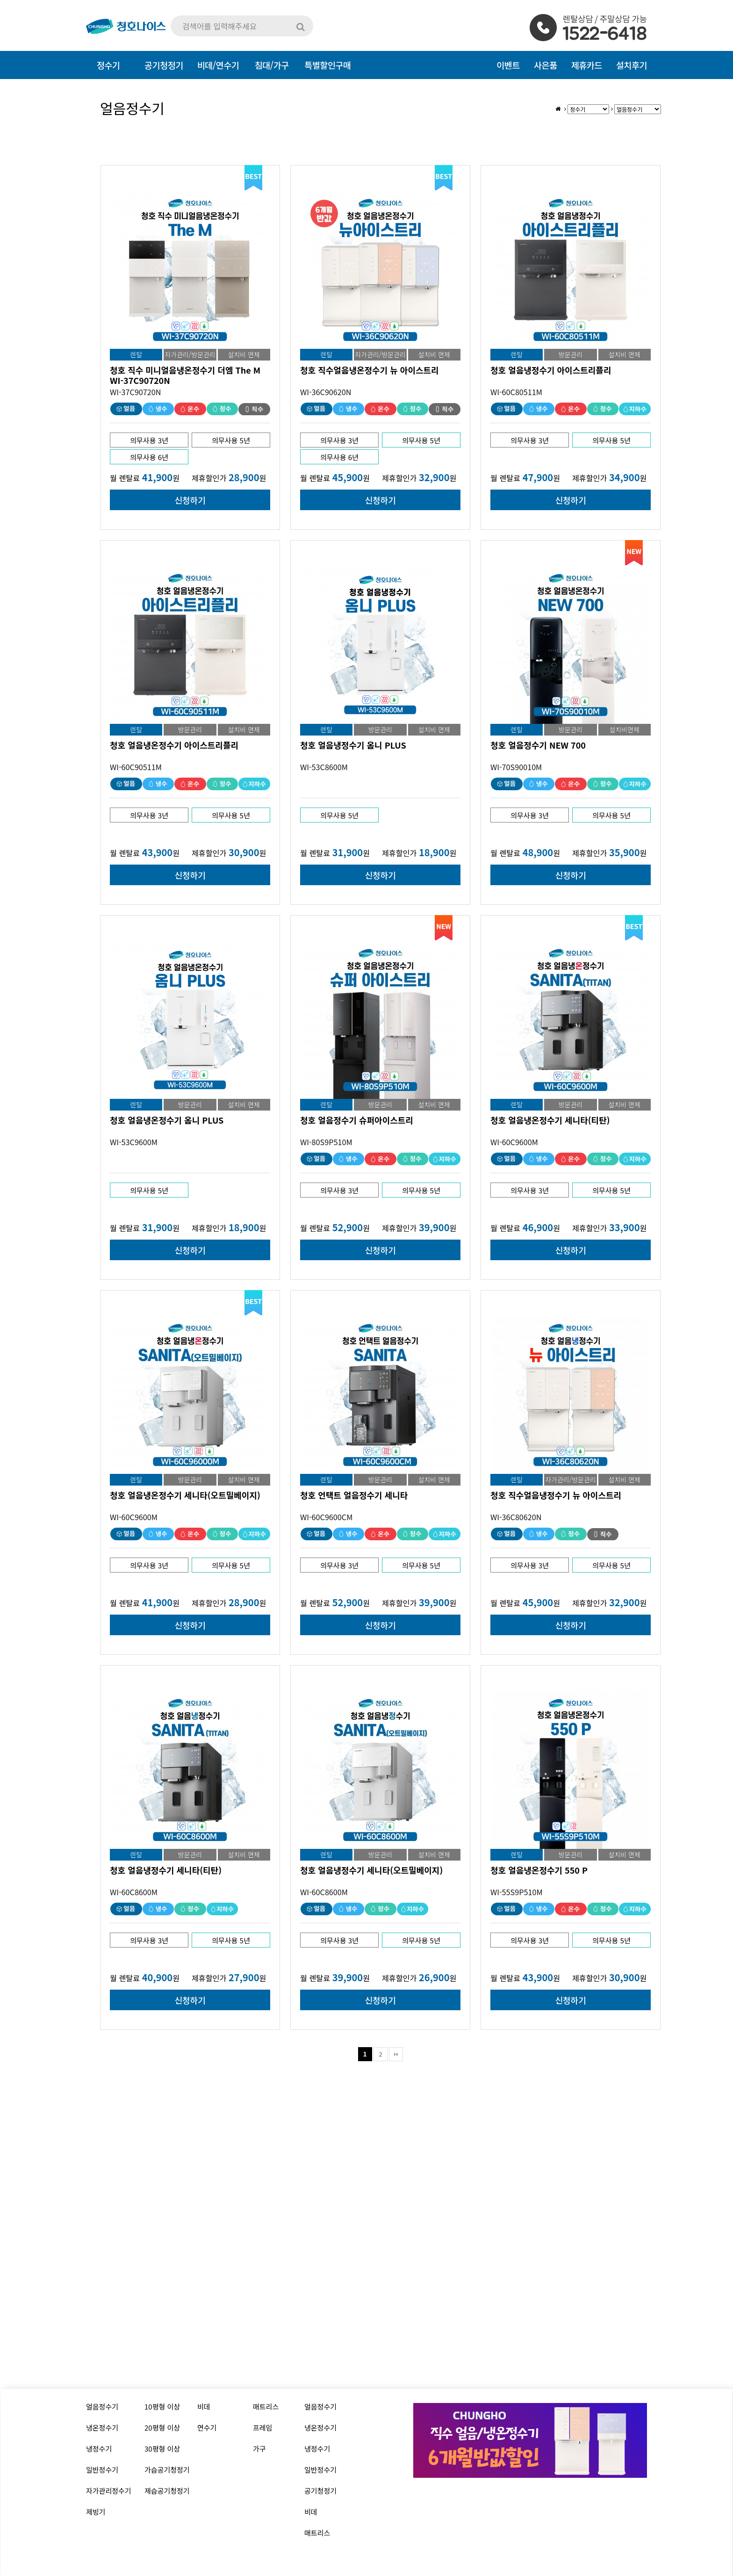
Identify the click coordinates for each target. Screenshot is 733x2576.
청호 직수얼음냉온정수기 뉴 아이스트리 (369, 370)
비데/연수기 (218, 64)
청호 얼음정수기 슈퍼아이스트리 (356, 1120)
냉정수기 (99, 2448)
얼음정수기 (102, 2406)
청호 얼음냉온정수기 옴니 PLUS (166, 1120)
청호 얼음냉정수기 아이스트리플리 (550, 370)
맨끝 (396, 2054)
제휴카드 (586, 64)
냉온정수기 (102, 2427)
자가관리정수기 (108, 2491)
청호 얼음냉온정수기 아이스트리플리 (174, 745)
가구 (259, 2448)
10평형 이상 (162, 2406)
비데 (203, 2406)
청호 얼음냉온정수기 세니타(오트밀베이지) (185, 1495)
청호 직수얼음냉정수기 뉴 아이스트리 (555, 1495)
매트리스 (266, 2406)
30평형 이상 (162, 2448)
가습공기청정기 (167, 2470)
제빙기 (95, 2512)
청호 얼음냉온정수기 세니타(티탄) (550, 1120)
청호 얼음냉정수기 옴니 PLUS (353, 745)
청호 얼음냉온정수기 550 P (539, 1870)
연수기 (206, 2427)
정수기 (108, 64)
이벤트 (508, 64)
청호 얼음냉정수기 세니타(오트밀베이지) (371, 1870)
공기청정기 (320, 2491)
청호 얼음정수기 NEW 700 (538, 745)
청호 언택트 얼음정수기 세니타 (354, 1495)
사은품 (545, 64)
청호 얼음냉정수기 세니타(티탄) (166, 1870)
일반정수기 (102, 2470)
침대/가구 (272, 64)
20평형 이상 (162, 2427)
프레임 (262, 2427)
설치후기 (631, 64)
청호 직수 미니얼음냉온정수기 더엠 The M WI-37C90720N (185, 375)
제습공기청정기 (167, 2491)
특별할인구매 (327, 64)
